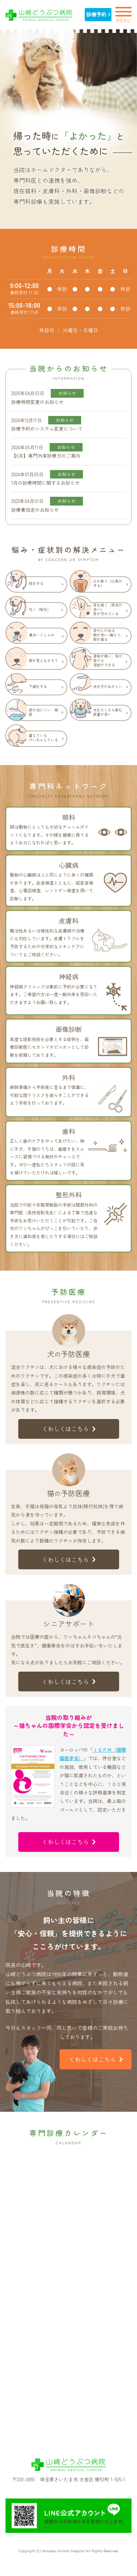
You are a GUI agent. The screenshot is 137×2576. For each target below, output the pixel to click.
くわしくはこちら (68, 1428)
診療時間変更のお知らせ (37, 401)
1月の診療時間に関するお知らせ (45, 482)
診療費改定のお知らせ (35, 509)
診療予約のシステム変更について (47, 428)
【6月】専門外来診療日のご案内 (45, 455)
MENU (123, 14)
